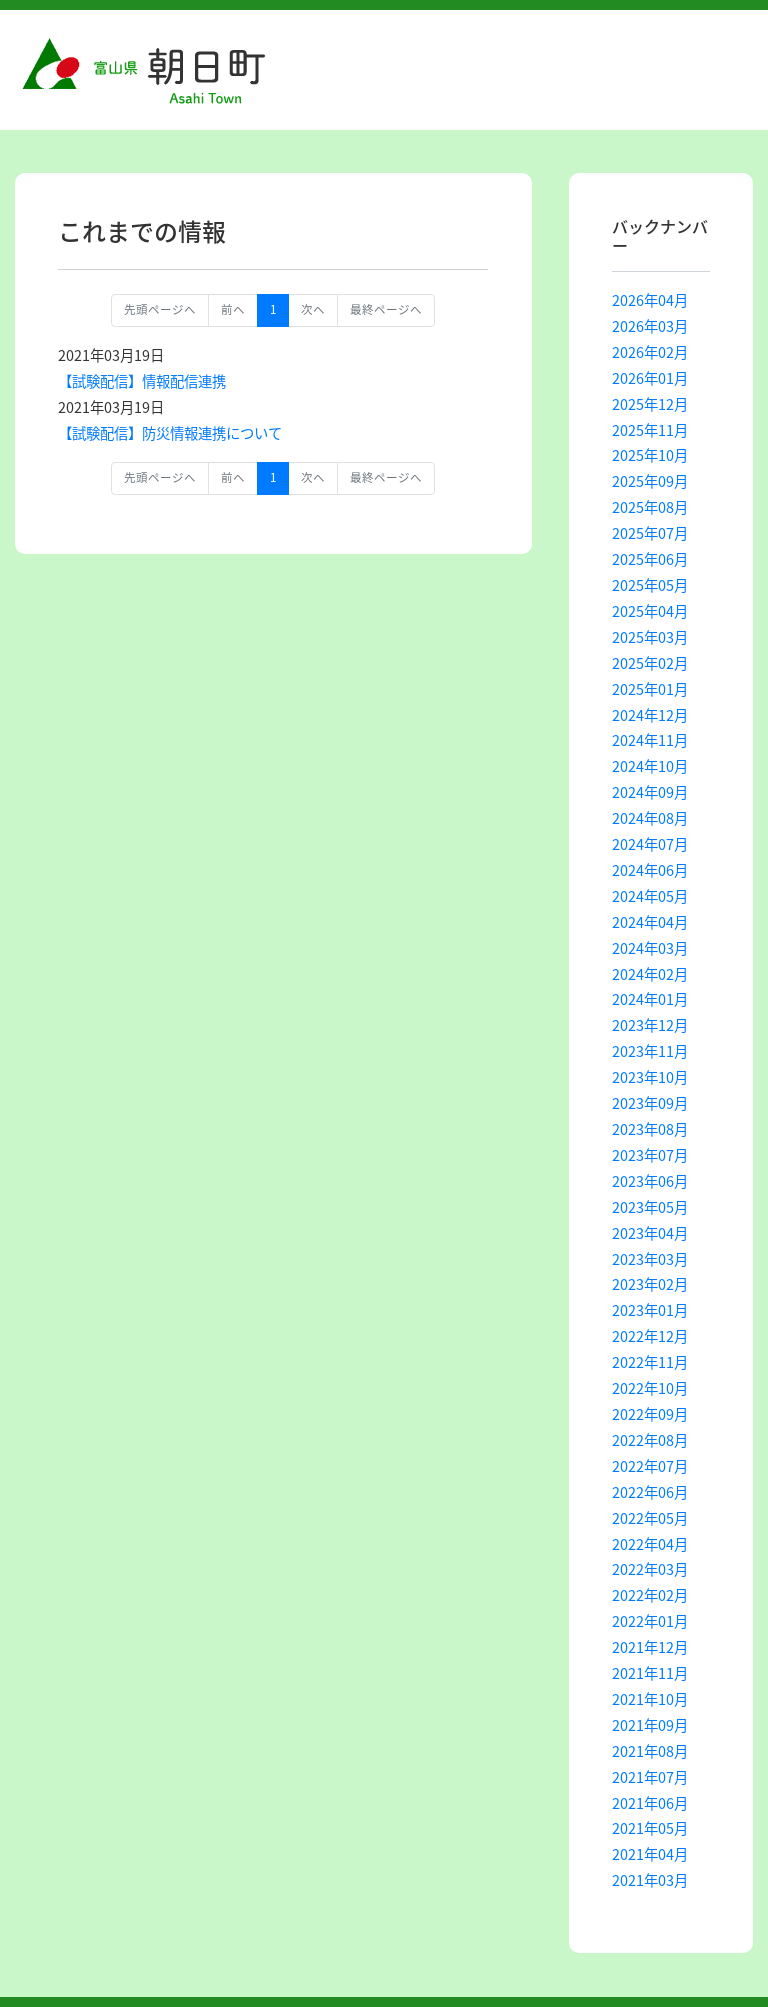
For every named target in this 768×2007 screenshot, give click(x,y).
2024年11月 (650, 740)
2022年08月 (650, 1440)
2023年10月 (650, 1077)
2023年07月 (650, 1155)
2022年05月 (650, 1518)
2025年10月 (650, 455)
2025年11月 (650, 430)
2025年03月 (650, 637)
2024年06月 (650, 870)
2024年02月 (650, 974)
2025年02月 (650, 663)
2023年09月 (650, 1103)
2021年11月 (650, 1673)
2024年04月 (650, 922)
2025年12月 (650, 404)
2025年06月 (650, 559)
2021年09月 (650, 1725)
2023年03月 (650, 1259)
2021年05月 (650, 1828)
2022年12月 (650, 1336)
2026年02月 (650, 352)
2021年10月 (650, 1699)
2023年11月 (650, 1051)
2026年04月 (650, 300)
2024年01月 (650, 999)
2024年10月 (650, 766)
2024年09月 (650, 792)
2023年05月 (650, 1207)
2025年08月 (650, 507)
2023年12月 (650, 1025)
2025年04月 (650, 611)
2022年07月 (650, 1466)
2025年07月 (650, 533)
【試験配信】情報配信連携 (142, 381)
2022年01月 (650, 1621)
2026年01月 (650, 378)
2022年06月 (650, 1492)
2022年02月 (650, 1595)
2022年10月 (650, 1388)
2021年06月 (650, 1803)
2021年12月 (650, 1647)
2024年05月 (650, 896)
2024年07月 (650, 844)
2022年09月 (650, 1414)
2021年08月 (650, 1751)
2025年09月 (650, 481)
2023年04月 (650, 1233)
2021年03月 (650, 1880)
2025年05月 (650, 585)
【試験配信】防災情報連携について (170, 433)
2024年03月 (650, 948)
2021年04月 (650, 1854)
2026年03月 (650, 326)
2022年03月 (650, 1569)
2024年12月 (650, 715)
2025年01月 (650, 689)
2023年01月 (650, 1310)
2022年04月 (650, 1544)
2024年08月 (650, 818)
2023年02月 (650, 1284)
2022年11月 (650, 1362)
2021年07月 (650, 1777)
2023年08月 (650, 1129)
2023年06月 (650, 1181)
